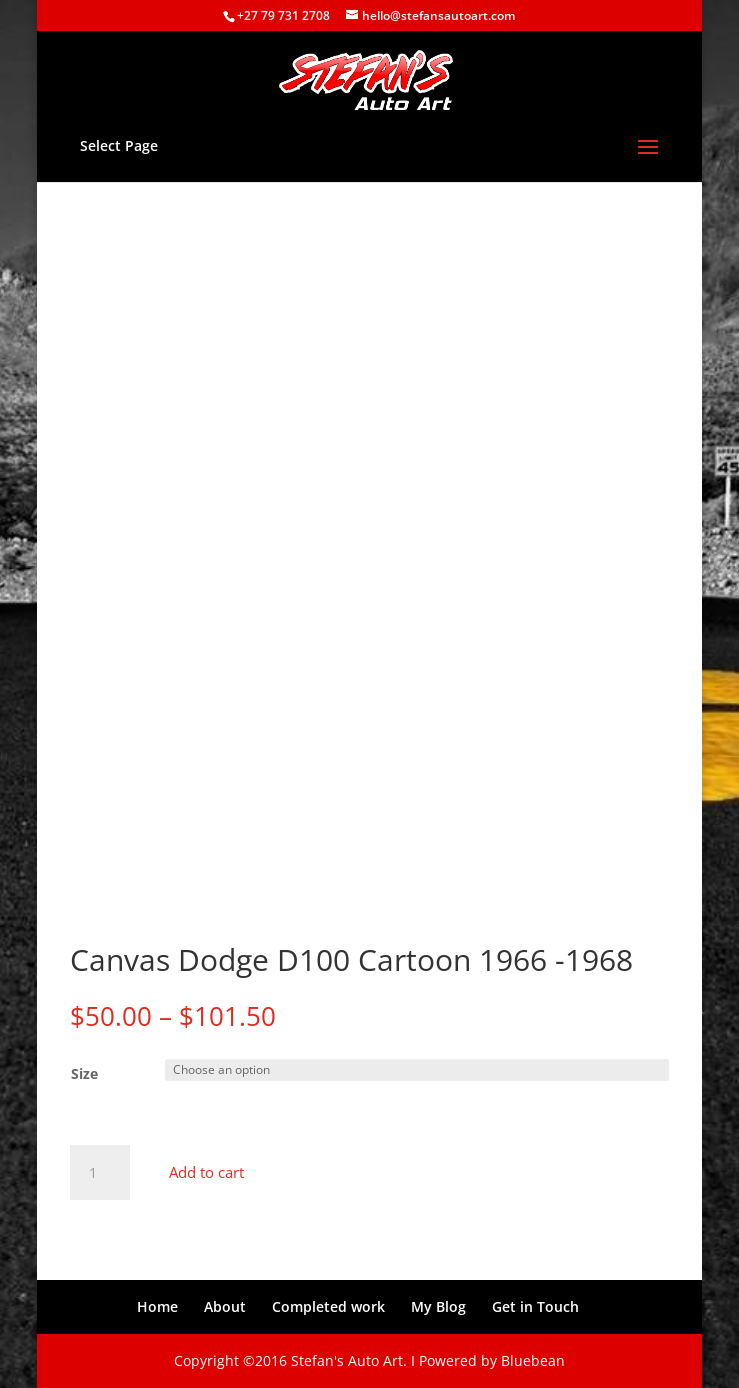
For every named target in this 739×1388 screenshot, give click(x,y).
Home (157, 1306)
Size (84, 1073)
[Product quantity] (100, 1173)
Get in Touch (535, 1306)
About (225, 1306)
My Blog (438, 1306)
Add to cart (206, 1172)
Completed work (328, 1306)
